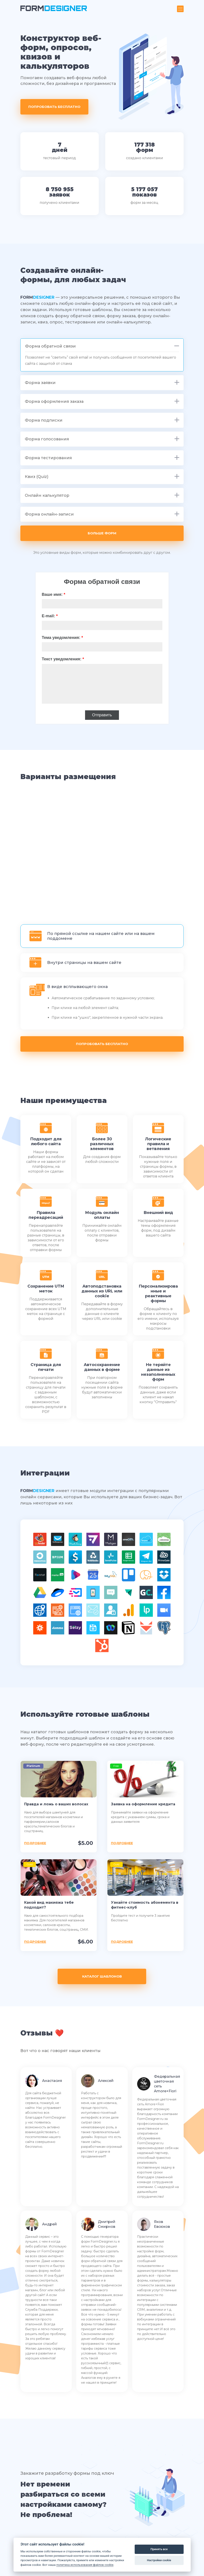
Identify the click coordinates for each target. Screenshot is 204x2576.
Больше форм (102, 533)
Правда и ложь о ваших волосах (56, 1804)
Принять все (158, 2549)
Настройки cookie (159, 2560)
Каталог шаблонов (102, 1976)
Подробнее (35, 1843)
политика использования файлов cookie (84, 2564)
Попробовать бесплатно (54, 107)
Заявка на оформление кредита (143, 1804)
